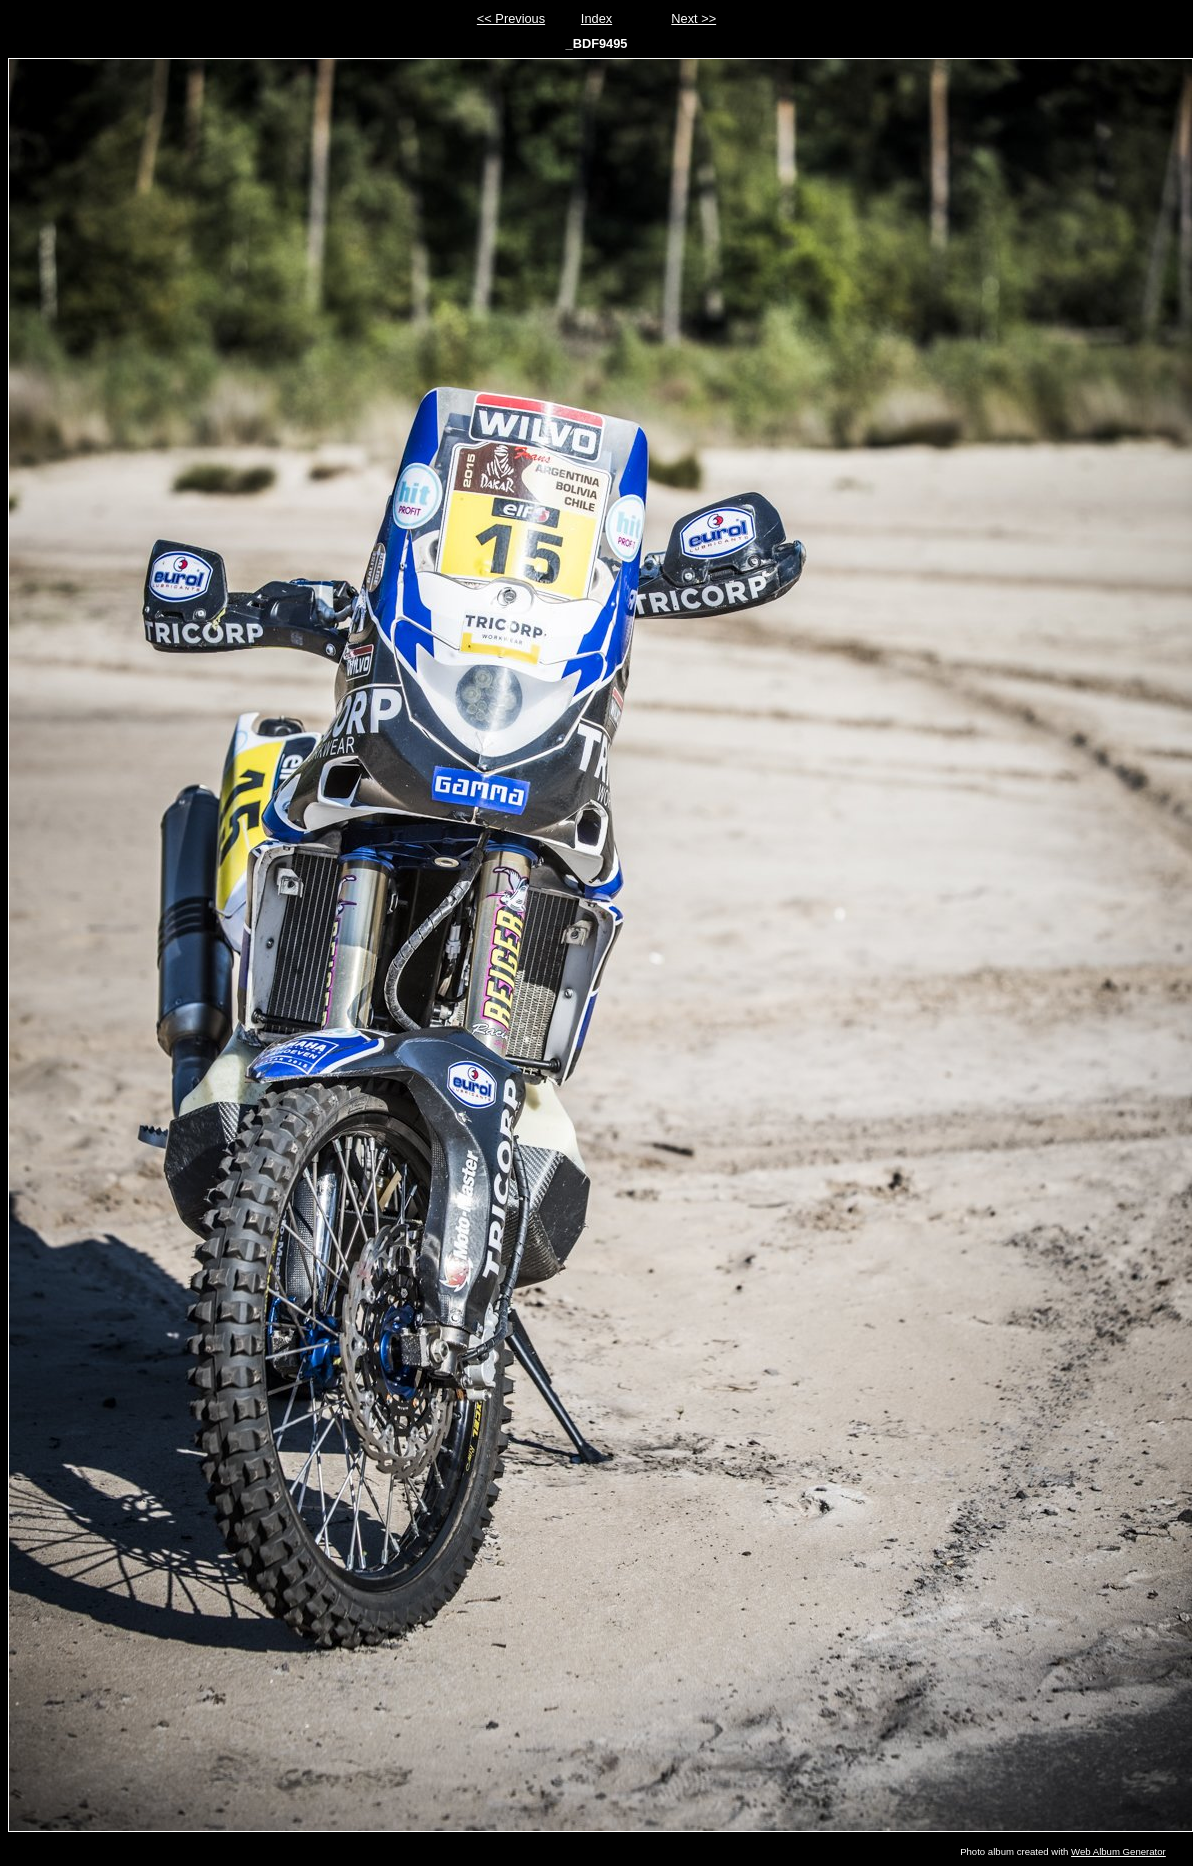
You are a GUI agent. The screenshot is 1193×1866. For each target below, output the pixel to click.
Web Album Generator (1118, 1851)
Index (596, 18)
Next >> (693, 18)
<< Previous (511, 18)
